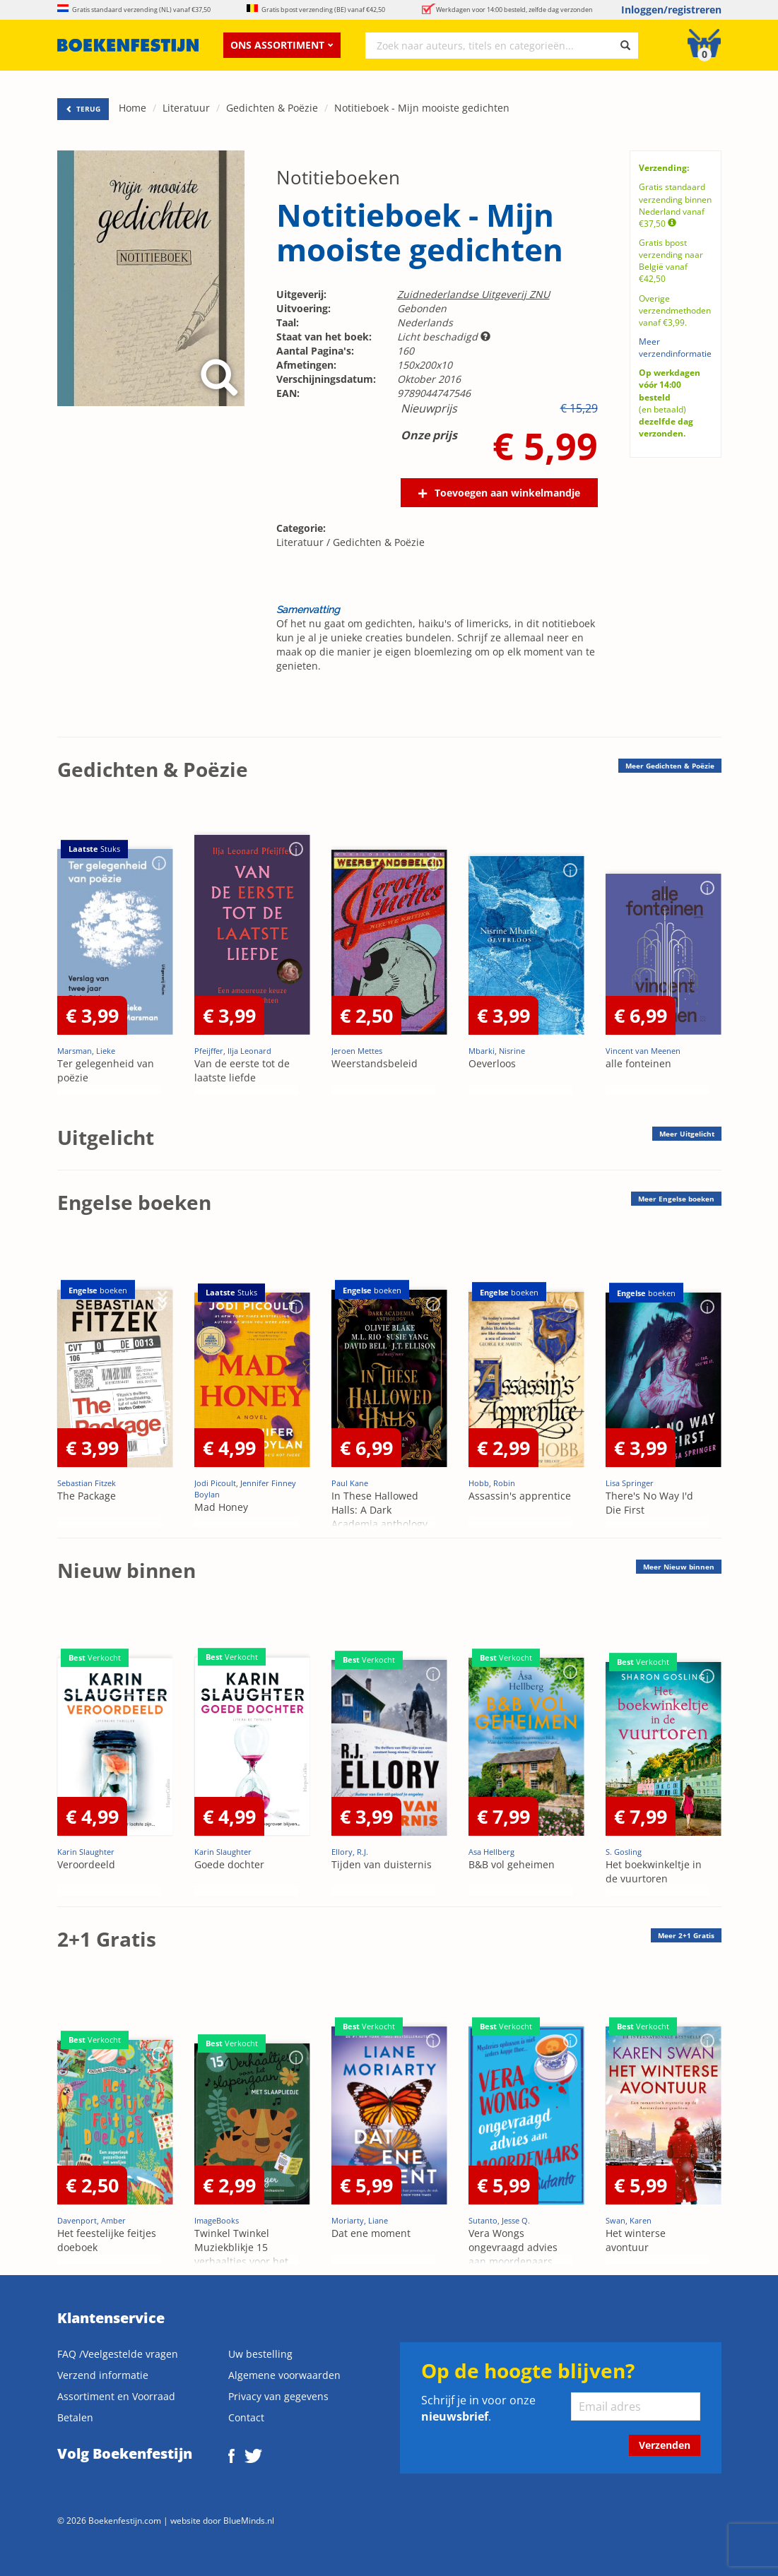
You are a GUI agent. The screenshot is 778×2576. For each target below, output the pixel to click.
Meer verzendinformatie (675, 348)
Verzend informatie (102, 2375)
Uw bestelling (260, 2354)
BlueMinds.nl (248, 2520)
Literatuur (186, 107)
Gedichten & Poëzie (272, 107)
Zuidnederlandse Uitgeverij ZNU (473, 294)
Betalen (75, 2417)
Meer (669, 766)
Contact (246, 2417)
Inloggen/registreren (671, 9)
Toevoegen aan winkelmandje (507, 492)
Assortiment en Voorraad (116, 2396)
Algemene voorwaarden (284, 2375)
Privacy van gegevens (278, 2396)
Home (132, 107)
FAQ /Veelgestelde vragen (117, 2354)
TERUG (83, 109)
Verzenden (664, 2445)
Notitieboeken (338, 177)
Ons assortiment (282, 45)
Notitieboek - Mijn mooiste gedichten (421, 107)
